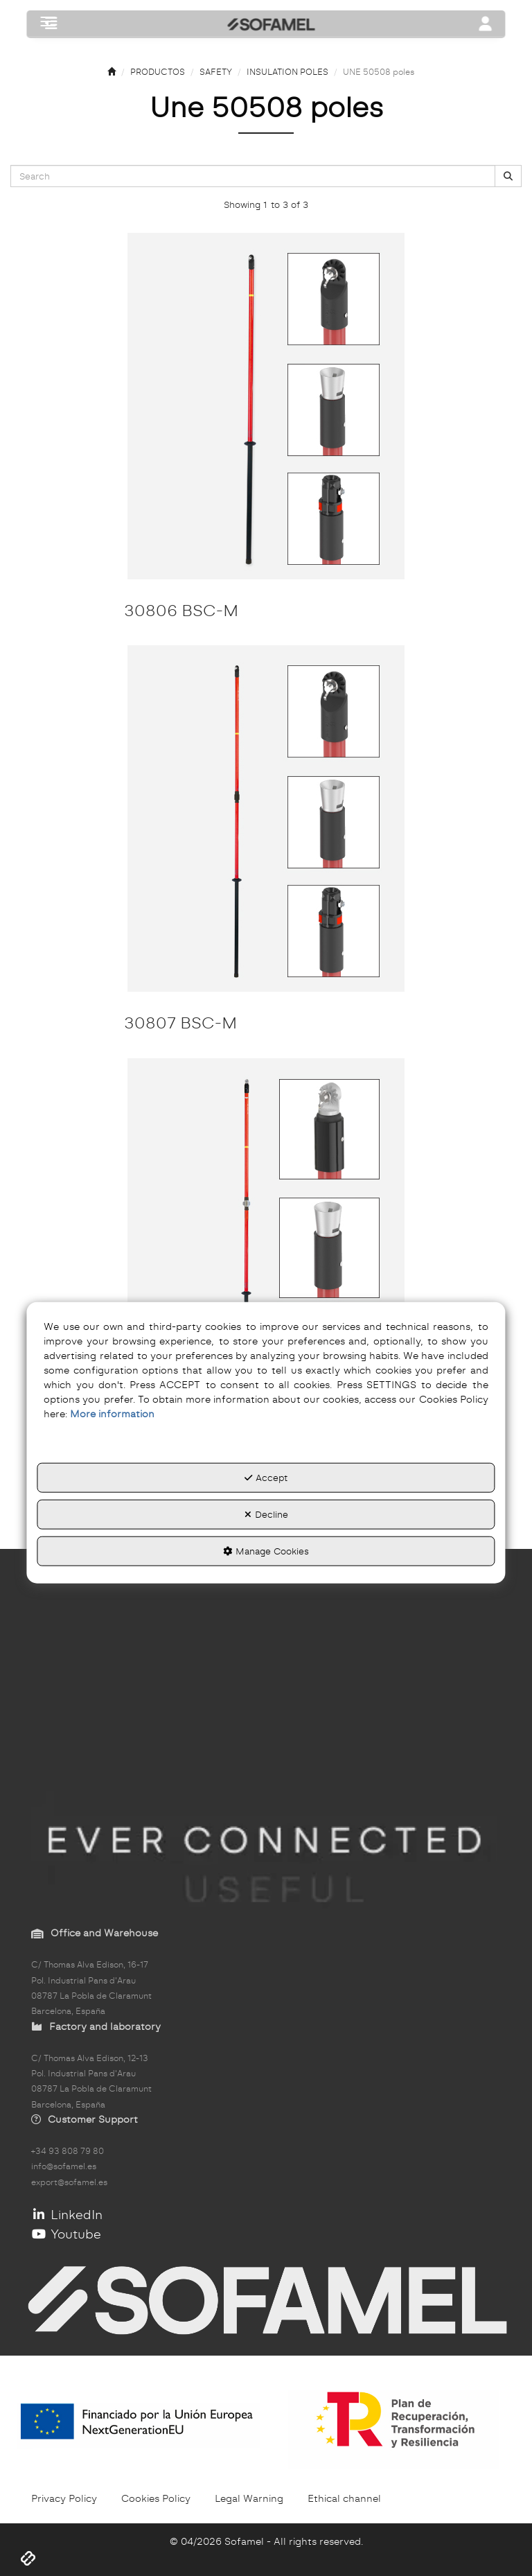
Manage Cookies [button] (266, 1550)
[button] (51, 25)
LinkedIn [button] (67, 2214)
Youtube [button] (66, 2234)
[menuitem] (64, 2498)
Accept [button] (266, 1477)
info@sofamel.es (63, 2166)
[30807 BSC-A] (266, 1231)
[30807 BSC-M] (266, 818)
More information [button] (112, 1413)
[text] (252, 176)
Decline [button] (266, 1514)
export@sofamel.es (69, 2182)
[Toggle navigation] (485, 25)
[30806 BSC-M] (266, 406)
